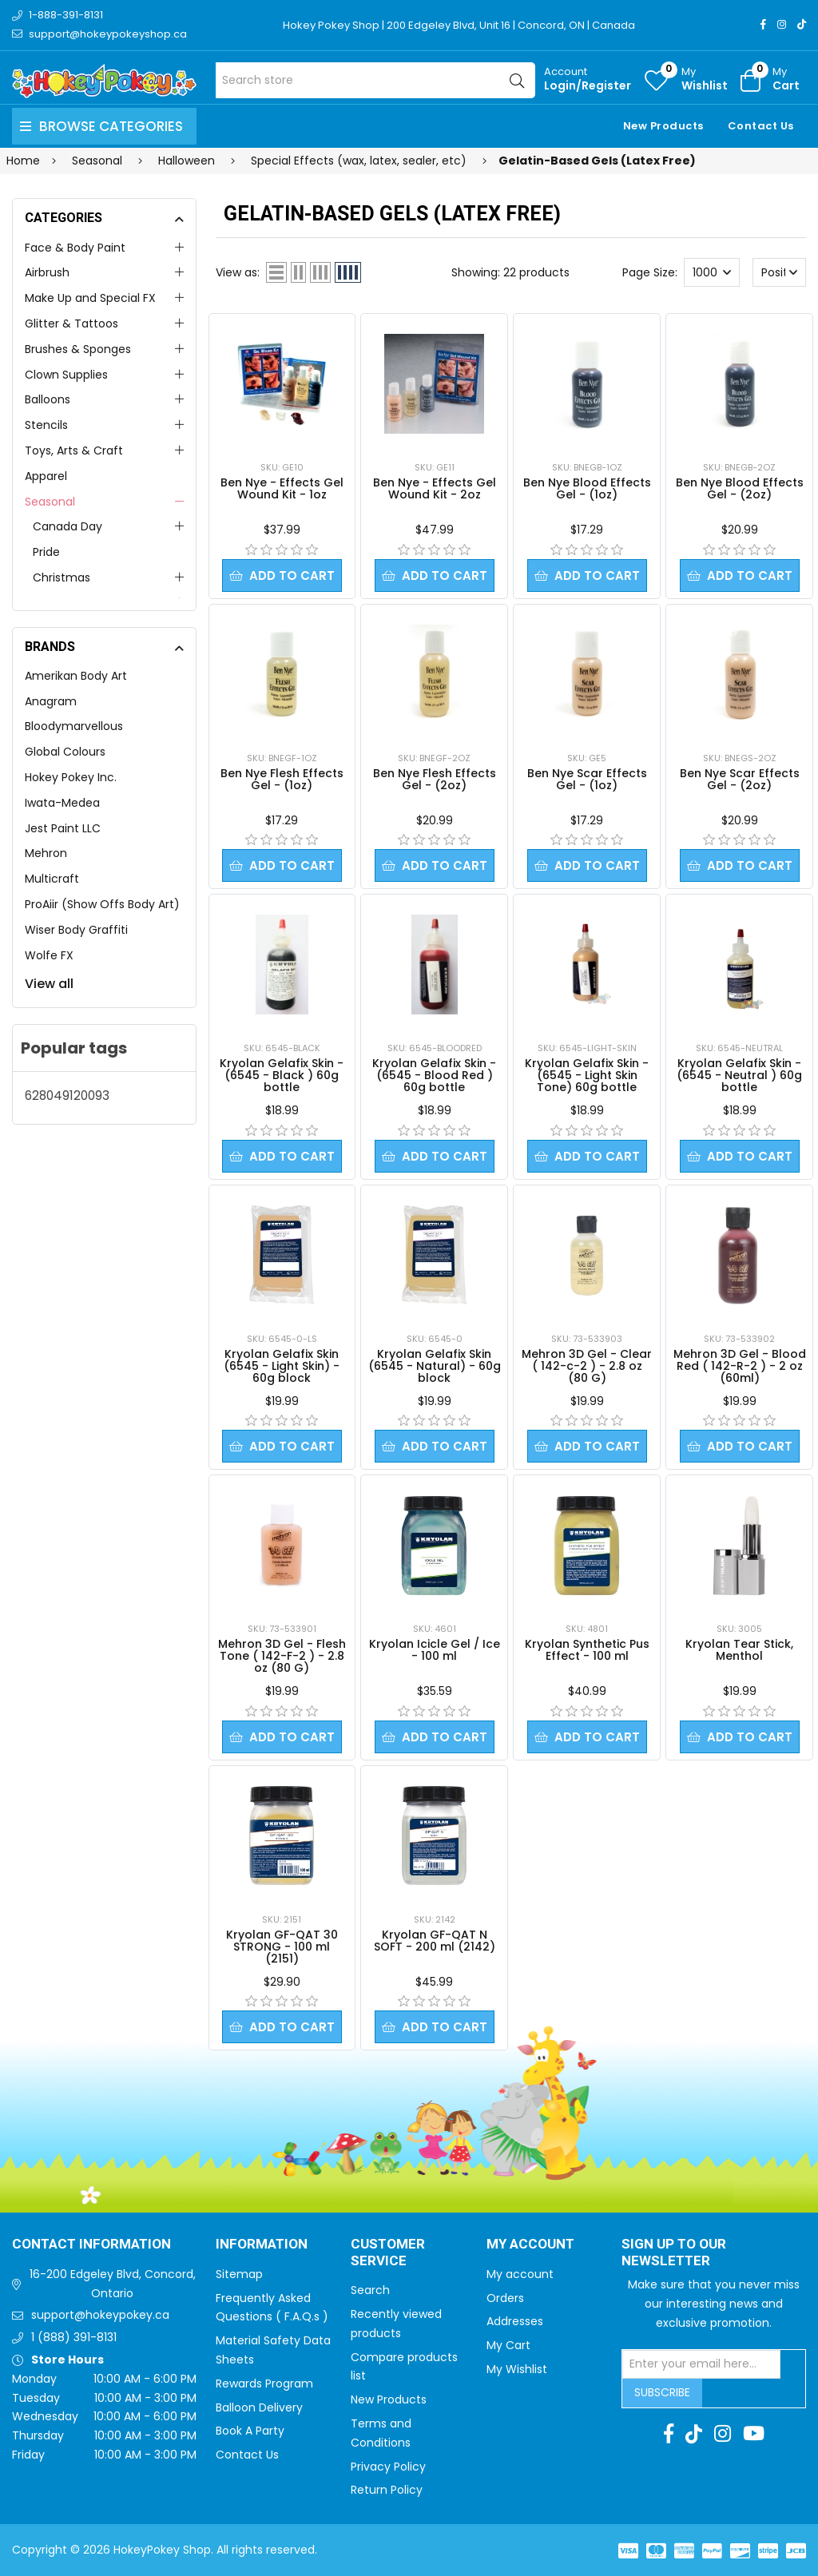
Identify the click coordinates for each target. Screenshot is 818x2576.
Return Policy (387, 2490)
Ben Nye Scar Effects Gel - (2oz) (740, 779)
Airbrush (47, 272)
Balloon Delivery (259, 2407)
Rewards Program (264, 2383)
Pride (46, 552)
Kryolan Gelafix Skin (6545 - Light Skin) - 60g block (282, 1366)
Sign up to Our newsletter (673, 2253)
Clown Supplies (66, 375)
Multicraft (52, 879)
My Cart (508, 2345)
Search (370, 2290)
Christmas (61, 577)
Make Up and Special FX (90, 298)
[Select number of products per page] (712, 272)
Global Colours (65, 752)
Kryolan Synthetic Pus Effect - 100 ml (587, 1650)
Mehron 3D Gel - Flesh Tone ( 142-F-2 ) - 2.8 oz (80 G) (282, 1656)
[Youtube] (753, 2433)
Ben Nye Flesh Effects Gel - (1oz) (281, 779)
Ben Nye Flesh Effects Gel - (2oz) (434, 779)
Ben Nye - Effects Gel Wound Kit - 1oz (281, 488)
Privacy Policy (388, 2467)
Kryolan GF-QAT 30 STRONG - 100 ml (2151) (282, 1947)
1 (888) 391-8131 (74, 2337)
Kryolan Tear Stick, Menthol (739, 1650)
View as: (238, 272)
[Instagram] (781, 24)
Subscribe (662, 2392)
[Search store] (375, 80)
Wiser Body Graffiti (76, 930)
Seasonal (50, 502)
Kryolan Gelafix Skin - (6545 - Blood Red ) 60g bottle (434, 1075)
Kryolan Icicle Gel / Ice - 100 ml (434, 1650)
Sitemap (239, 2274)
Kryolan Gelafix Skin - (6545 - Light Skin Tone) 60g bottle (587, 1075)
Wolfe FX (49, 955)
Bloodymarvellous (74, 726)
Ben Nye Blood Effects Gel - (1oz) (587, 488)
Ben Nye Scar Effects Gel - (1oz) (587, 779)
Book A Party (250, 2431)
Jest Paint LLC (63, 828)
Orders (505, 2298)
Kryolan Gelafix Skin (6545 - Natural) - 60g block (434, 1366)
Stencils (46, 425)
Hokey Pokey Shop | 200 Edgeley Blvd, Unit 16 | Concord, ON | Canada (459, 25)
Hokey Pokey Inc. (71, 777)
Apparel (46, 476)
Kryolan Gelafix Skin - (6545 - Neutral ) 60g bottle (739, 1075)
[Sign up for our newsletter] (701, 2364)
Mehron (46, 853)
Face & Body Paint (75, 248)
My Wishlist (516, 2369)
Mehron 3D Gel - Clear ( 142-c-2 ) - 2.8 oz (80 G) (587, 1366)
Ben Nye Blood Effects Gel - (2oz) (740, 488)
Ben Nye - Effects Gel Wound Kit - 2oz (434, 488)
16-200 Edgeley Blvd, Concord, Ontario (113, 2283)
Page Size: (649, 272)
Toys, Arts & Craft (74, 450)
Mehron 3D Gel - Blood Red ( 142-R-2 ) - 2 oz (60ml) (739, 1366)
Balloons (47, 399)
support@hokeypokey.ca (100, 2315)
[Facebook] (763, 24)
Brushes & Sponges (78, 349)
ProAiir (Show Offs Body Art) (102, 904)
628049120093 (67, 1095)
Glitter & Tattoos (71, 323)
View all (49, 983)
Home (23, 161)
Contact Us (761, 125)
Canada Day (67, 526)
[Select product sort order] (779, 272)
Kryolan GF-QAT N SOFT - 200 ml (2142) (434, 1941)
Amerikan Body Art (76, 676)
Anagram (51, 701)
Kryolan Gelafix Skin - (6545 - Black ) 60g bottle (281, 1075)
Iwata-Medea (62, 803)
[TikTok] (801, 24)
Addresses (514, 2321)
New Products (663, 125)
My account (520, 2274)
